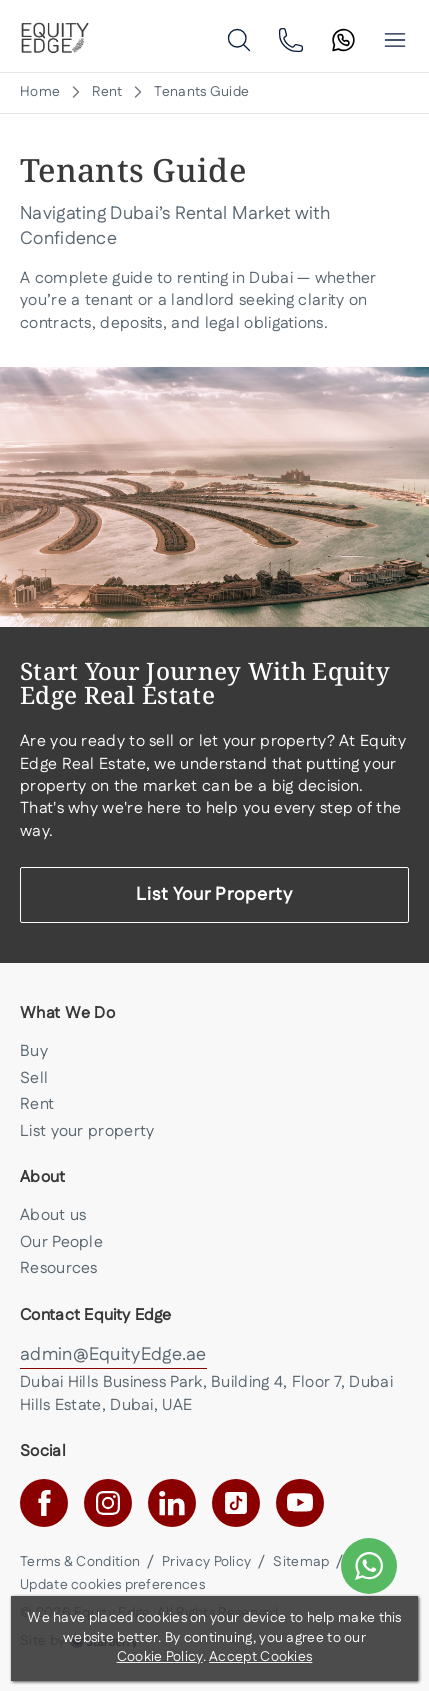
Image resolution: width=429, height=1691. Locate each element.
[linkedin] (172, 1503)
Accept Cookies (260, 1657)
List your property (87, 1131)
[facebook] (44, 1503)
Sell (34, 1078)
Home (40, 92)
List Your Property (214, 895)
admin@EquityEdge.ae (113, 1355)
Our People (61, 1242)
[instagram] (108, 1503)
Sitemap (301, 1562)
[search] (239, 39)
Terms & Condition (80, 1562)
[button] (395, 40)
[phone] (291, 39)
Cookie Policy (160, 1657)
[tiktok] (236, 1503)
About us (53, 1215)
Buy (34, 1051)
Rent (107, 92)
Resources (59, 1268)
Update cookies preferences (112, 1585)
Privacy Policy (206, 1562)
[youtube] (300, 1503)
